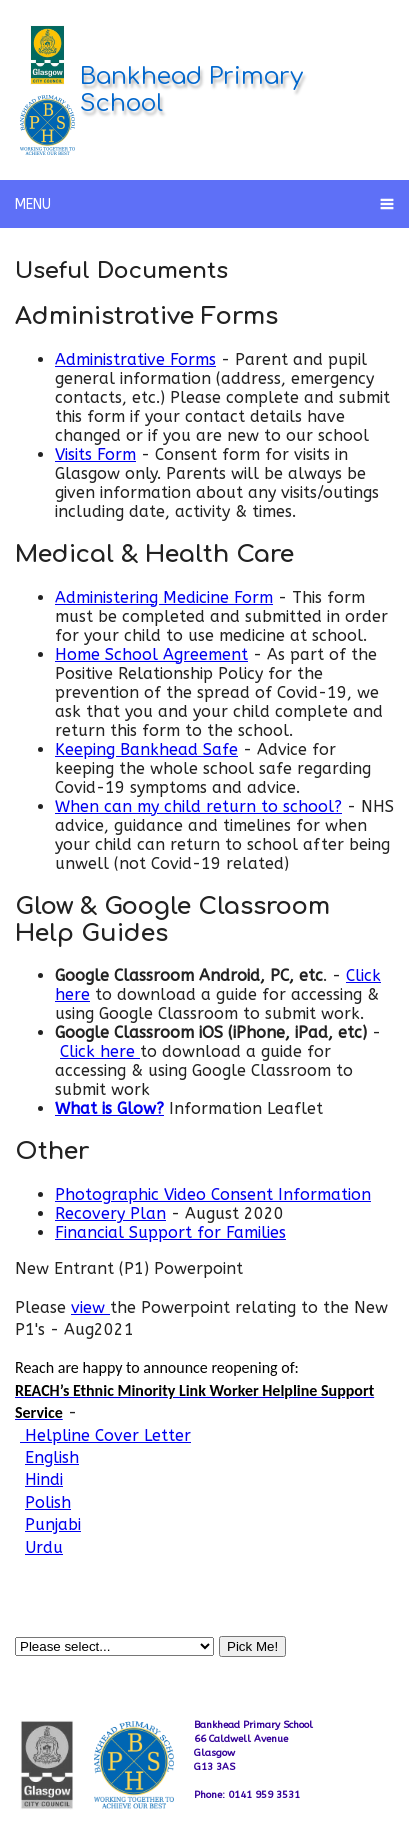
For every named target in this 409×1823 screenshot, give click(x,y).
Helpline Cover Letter (105, 1435)
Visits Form (95, 454)
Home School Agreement (151, 654)
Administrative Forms (135, 359)
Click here (100, 1051)
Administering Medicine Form (164, 597)
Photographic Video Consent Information (213, 1194)
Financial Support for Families (170, 1232)
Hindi (44, 1479)
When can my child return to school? (198, 806)
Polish (48, 1502)
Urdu (44, 1547)
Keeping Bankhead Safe (146, 749)
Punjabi (53, 1524)
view (90, 1307)
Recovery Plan (110, 1213)
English (52, 1457)
